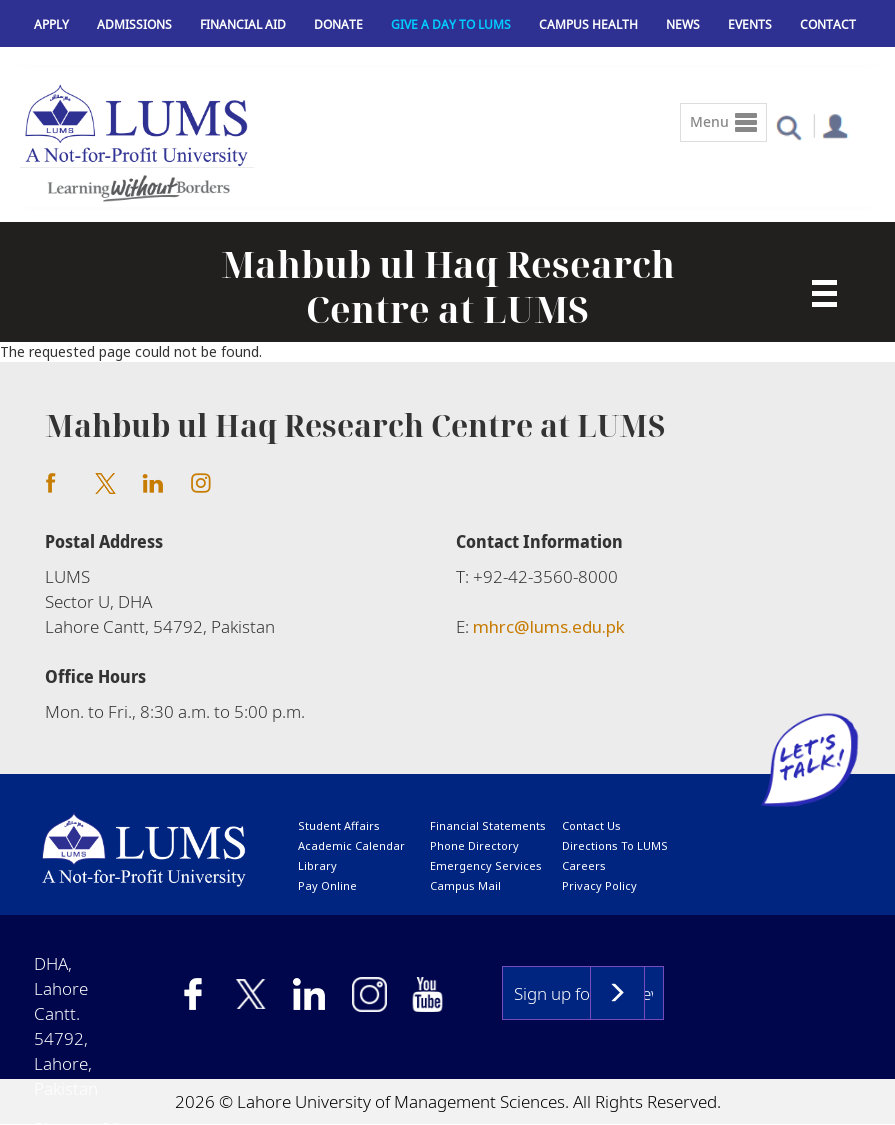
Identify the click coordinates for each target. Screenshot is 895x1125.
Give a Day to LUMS (451, 24)
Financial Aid (243, 24)
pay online (327, 885)
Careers (584, 865)
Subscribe (617, 993)
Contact (828, 24)
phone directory (474, 845)
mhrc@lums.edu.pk (549, 626)
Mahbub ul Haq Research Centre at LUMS (448, 287)
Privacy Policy (599, 885)
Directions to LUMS (615, 845)
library (317, 865)
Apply (51, 24)
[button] (788, 126)
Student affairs (339, 825)
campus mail (465, 885)
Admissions (134, 24)
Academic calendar (351, 845)
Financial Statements (488, 825)
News (683, 24)
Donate (338, 24)
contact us (591, 825)
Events (750, 24)
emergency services (486, 865)
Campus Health (588, 24)
